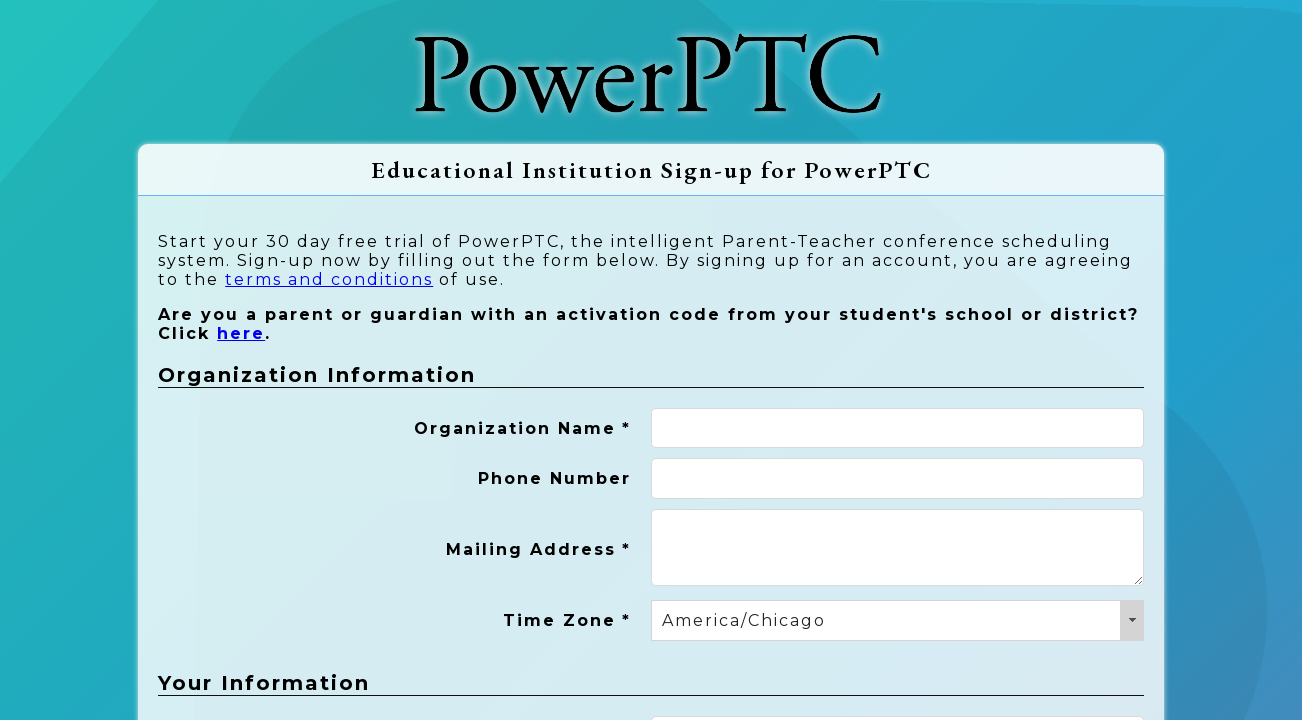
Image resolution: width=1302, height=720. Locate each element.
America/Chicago (744, 620)
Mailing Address (538, 549)
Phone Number (554, 478)
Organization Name (522, 428)
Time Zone (567, 620)
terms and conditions (329, 279)
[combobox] (897, 620)
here (241, 333)
